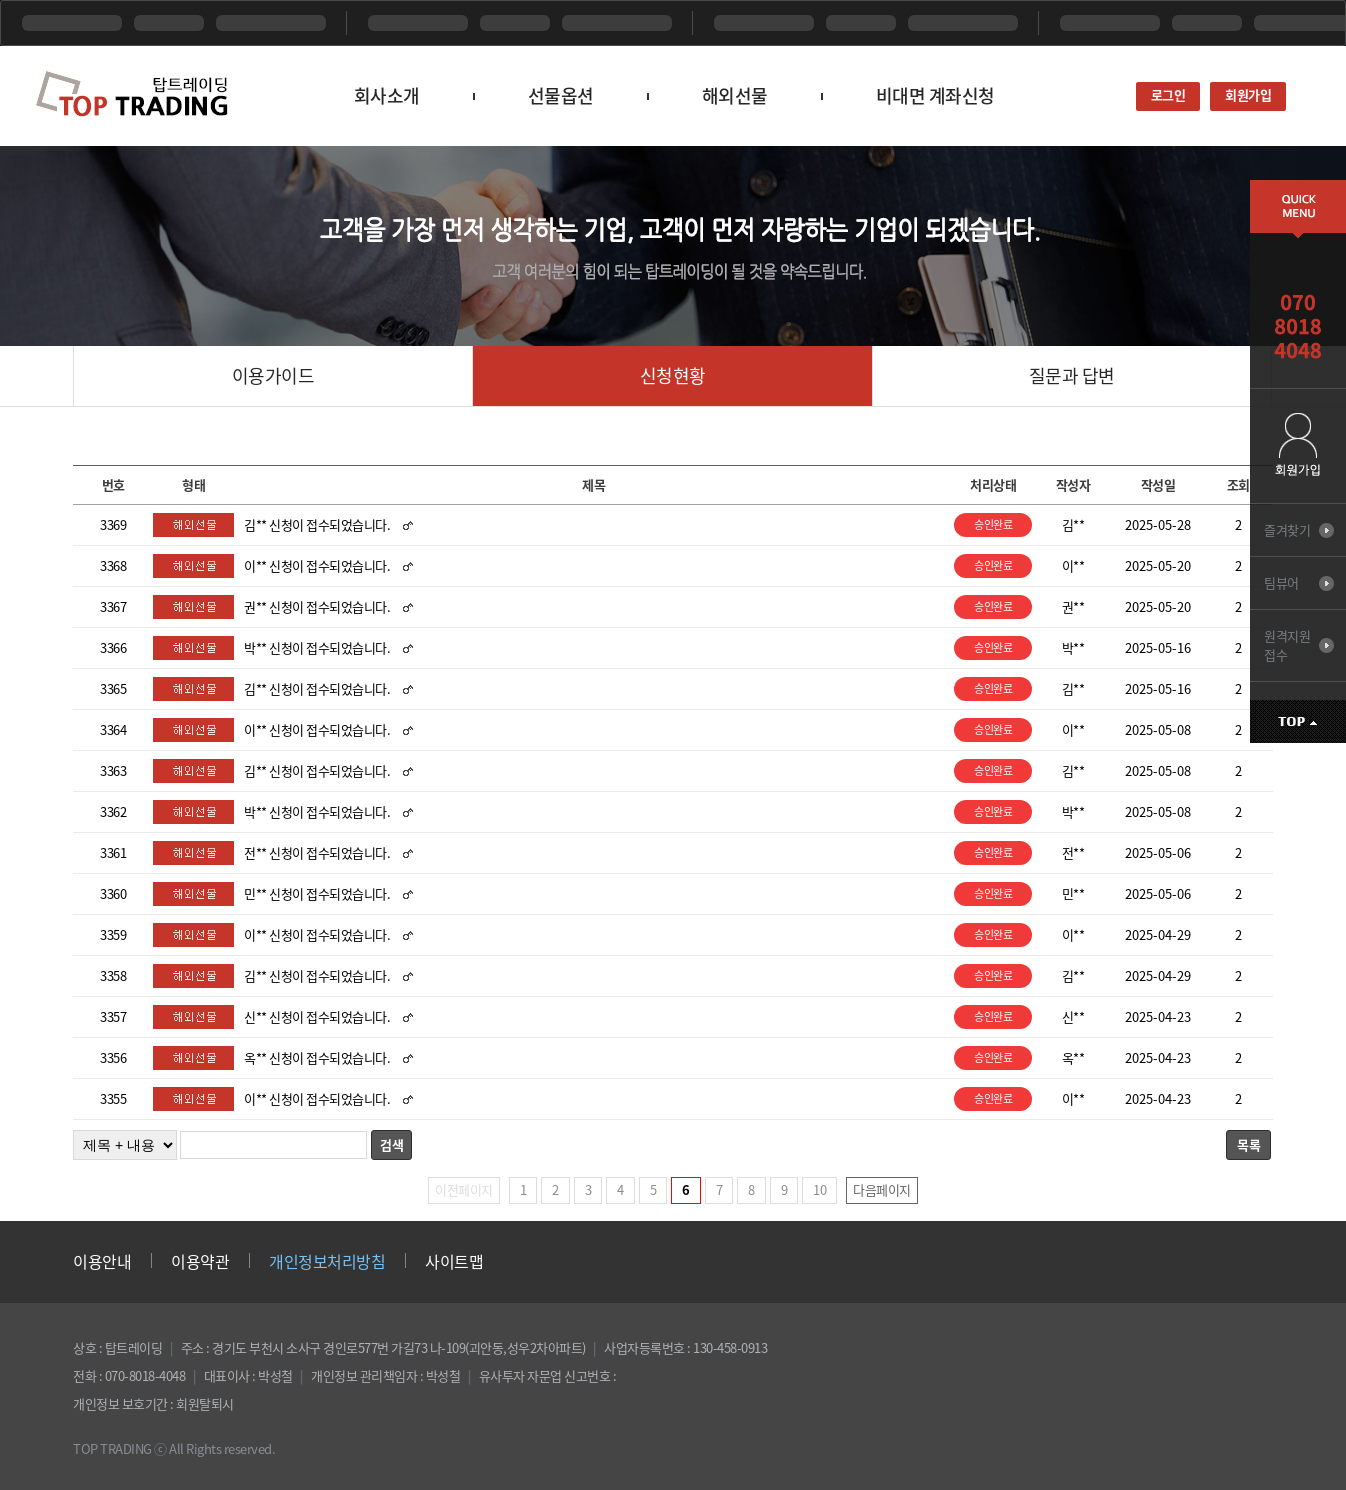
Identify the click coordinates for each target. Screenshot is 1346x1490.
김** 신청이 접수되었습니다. (317, 524)
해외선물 (735, 95)
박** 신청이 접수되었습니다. (317, 647)
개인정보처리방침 (327, 1261)
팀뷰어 (1281, 582)
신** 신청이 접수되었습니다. (317, 1016)
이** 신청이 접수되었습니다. (317, 565)
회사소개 (387, 95)
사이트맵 (454, 1261)
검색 (391, 1144)
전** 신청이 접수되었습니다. (317, 852)
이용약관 (200, 1261)
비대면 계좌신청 (935, 95)
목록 (1248, 1144)
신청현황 (673, 375)
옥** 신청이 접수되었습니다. (317, 1057)
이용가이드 (273, 375)
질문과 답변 (1072, 375)
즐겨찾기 (1287, 529)
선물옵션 (561, 95)
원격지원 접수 (1287, 644)
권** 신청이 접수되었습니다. (317, 606)
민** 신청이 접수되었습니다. (317, 893)
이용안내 (102, 1261)
